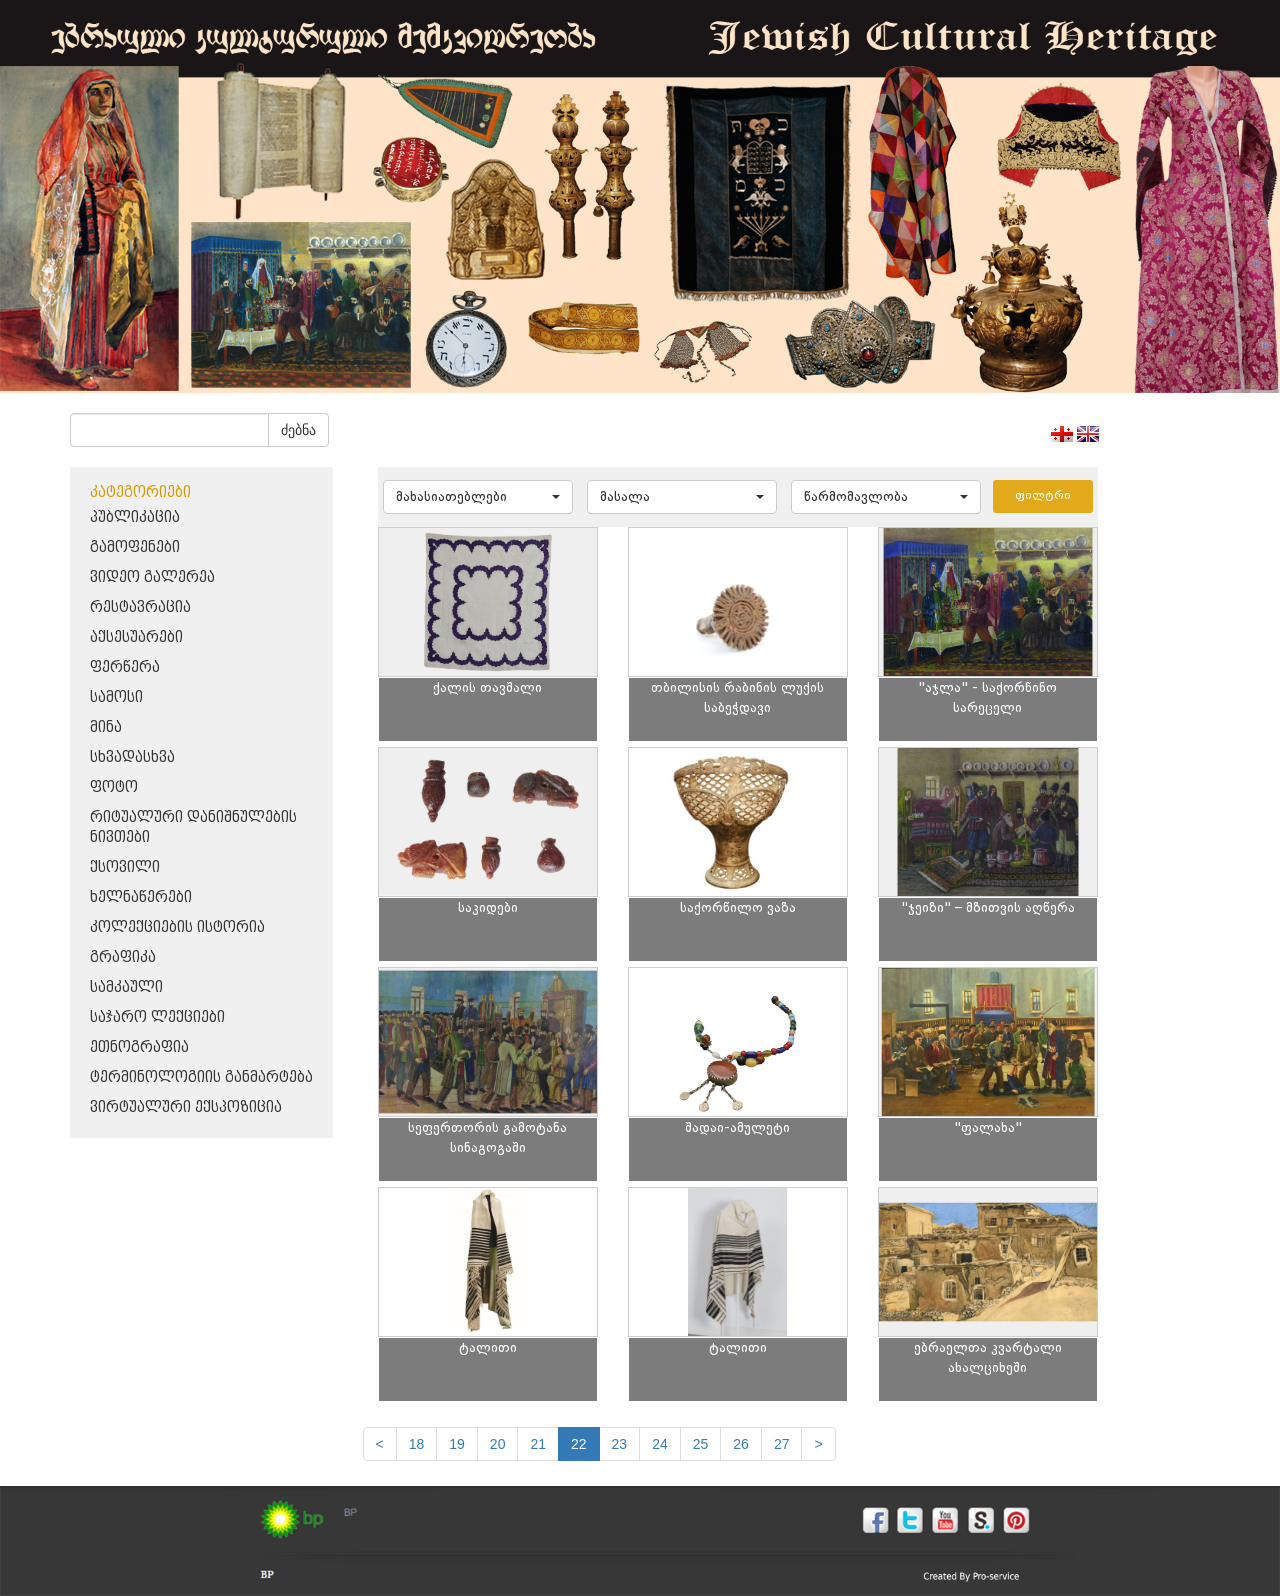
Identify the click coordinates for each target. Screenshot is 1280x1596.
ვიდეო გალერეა (152, 577)
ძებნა (298, 430)
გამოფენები (135, 547)
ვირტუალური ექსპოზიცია (186, 1107)
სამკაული (126, 987)
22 (579, 1444)
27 (782, 1444)
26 (741, 1444)
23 (620, 1444)
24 (660, 1444)
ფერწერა (125, 667)
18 (417, 1444)
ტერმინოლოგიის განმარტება (201, 1077)
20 (498, 1444)
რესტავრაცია (140, 607)
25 (701, 1444)
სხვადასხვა (132, 757)
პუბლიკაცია (135, 517)
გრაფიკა (123, 957)
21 (538, 1444)
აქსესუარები (136, 637)
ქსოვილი (125, 867)
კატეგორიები (140, 492)
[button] (478, 497)
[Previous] (380, 1444)
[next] (818, 1444)
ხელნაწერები (141, 897)
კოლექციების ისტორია (177, 927)
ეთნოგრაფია (139, 1047)
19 (457, 1444)
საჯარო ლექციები (157, 1017)
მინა (106, 727)
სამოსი (116, 697)
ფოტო (114, 787)
